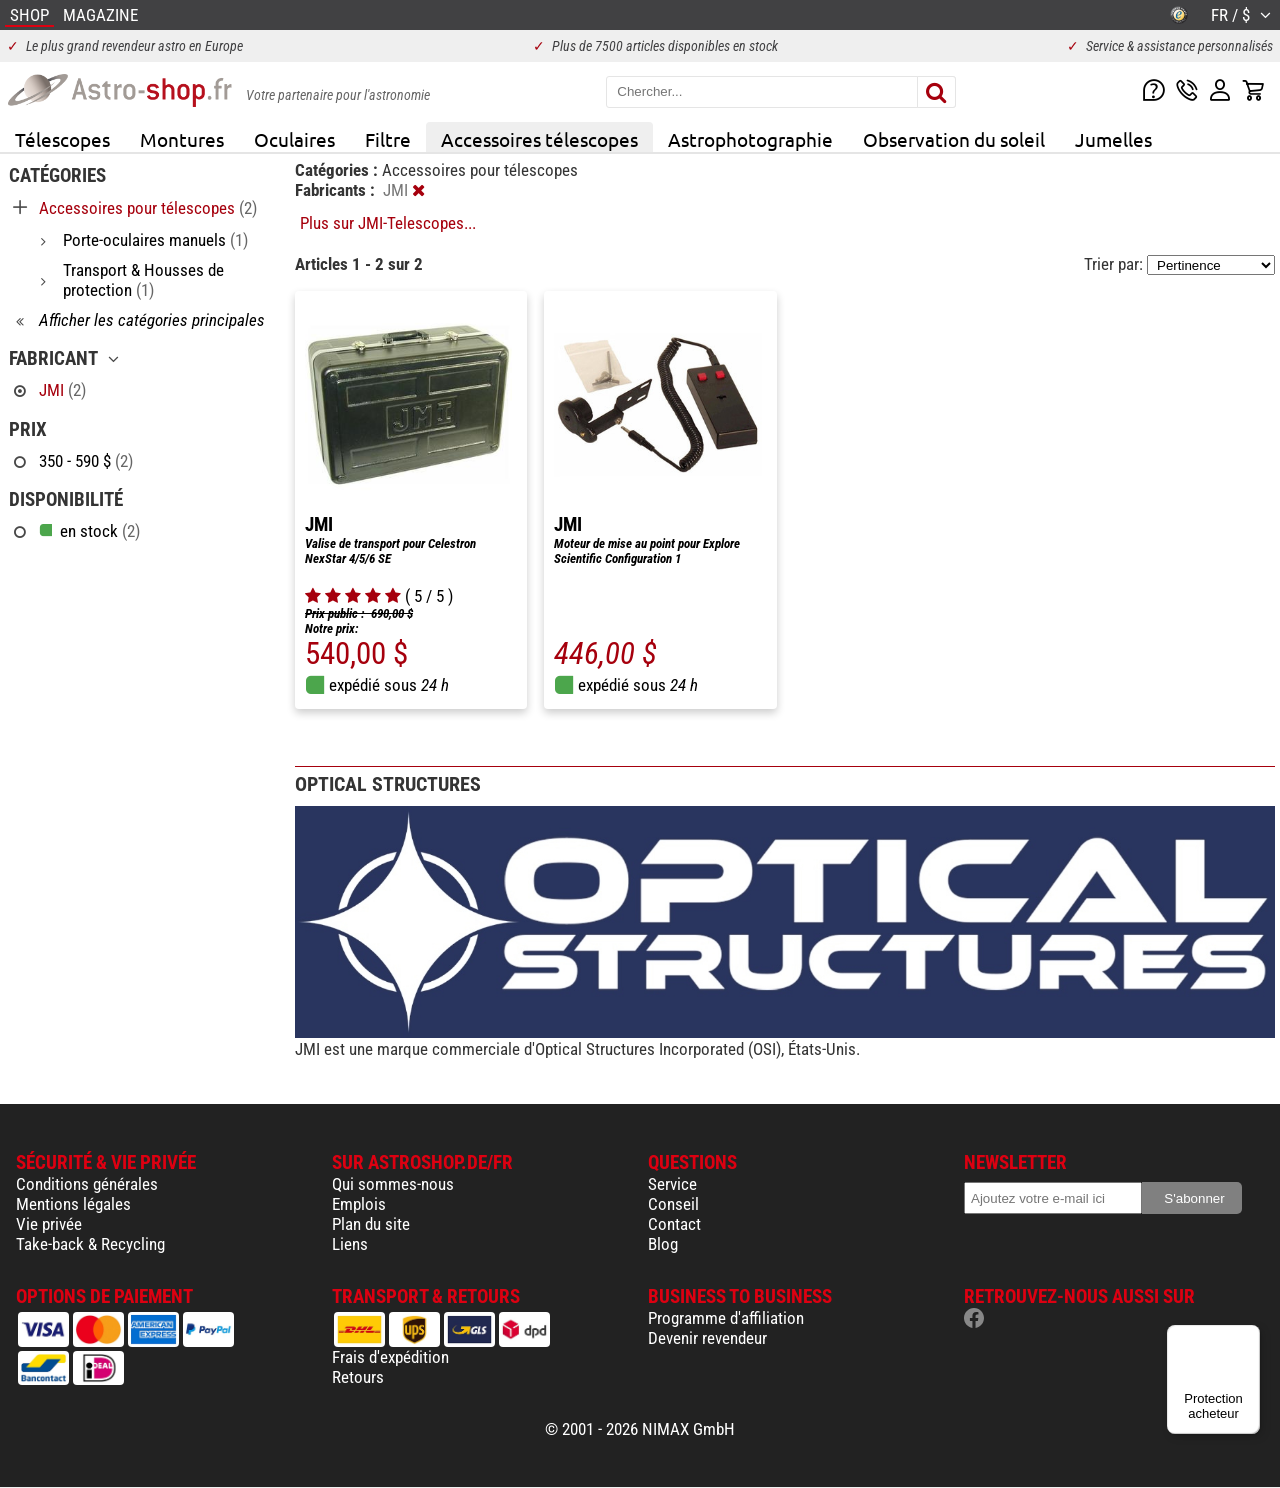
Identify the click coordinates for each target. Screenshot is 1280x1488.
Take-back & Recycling (90, 1244)
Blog (663, 1244)
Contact (674, 1224)
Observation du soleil (954, 139)
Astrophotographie (750, 139)
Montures (182, 139)
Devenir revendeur (707, 1338)
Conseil (673, 1204)
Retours (358, 1377)
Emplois (359, 1204)
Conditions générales (87, 1184)
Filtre (388, 139)
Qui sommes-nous (393, 1184)
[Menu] (1248, 1337)
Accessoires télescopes (539, 139)
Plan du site (371, 1224)
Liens (350, 1244)
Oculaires (294, 139)
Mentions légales (73, 1204)
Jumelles (1113, 139)
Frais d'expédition (390, 1357)
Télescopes (62, 139)
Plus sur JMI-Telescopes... (388, 223)
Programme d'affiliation (726, 1318)
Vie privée (49, 1224)
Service (672, 1184)
